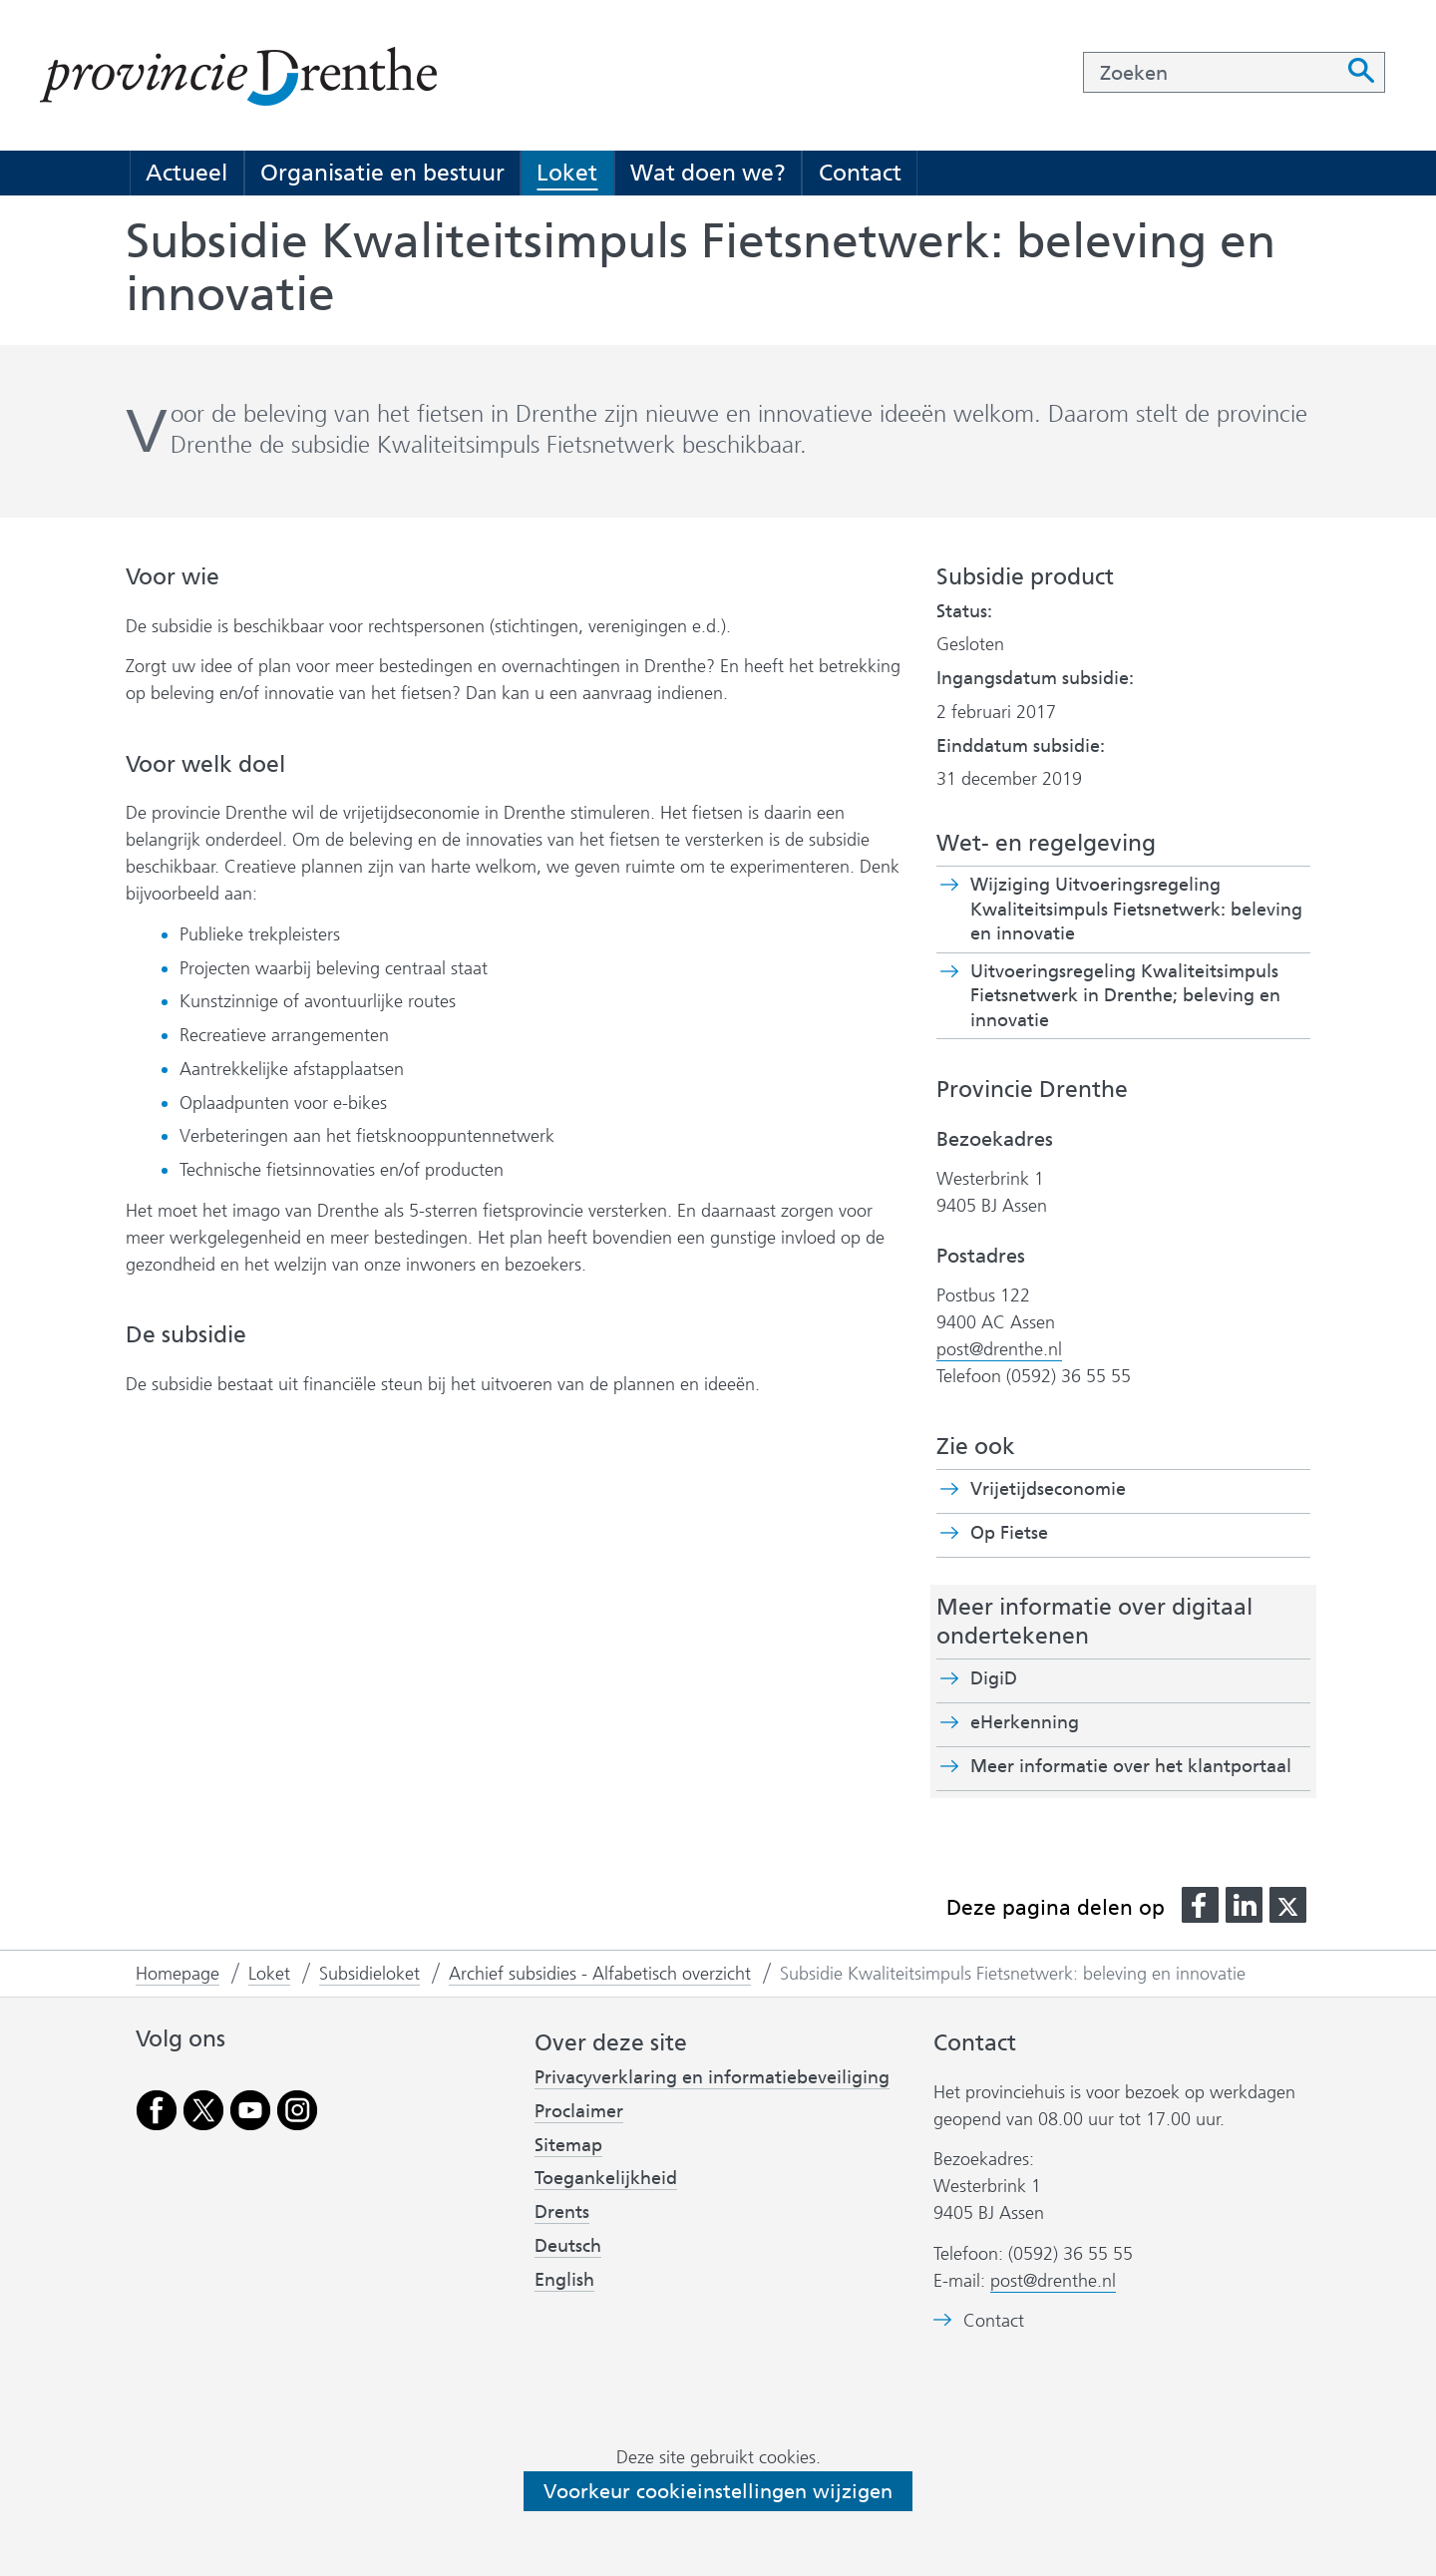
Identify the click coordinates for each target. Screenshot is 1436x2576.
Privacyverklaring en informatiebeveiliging (712, 2077)
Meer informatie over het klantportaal (1130, 1766)
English (564, 2280)
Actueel (186, 172)
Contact (860, 172)
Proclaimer (579, 2111)
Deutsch (568, 2246)
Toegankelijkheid (606, 2178)
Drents (562, 2212)
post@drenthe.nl (999, 1349)
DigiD (993, 1678)
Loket (567, 172)
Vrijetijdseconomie (1048, 1489)
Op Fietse (1044, 1533)
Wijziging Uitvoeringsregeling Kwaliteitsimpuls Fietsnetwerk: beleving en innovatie (1136, 909)
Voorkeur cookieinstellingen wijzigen (718, 2491)
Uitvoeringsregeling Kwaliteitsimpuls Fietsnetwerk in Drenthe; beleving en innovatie (1125, 996)
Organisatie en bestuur (382, 172)
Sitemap (568, 2145)
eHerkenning (1024, 1722)
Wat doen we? (708, 172)
